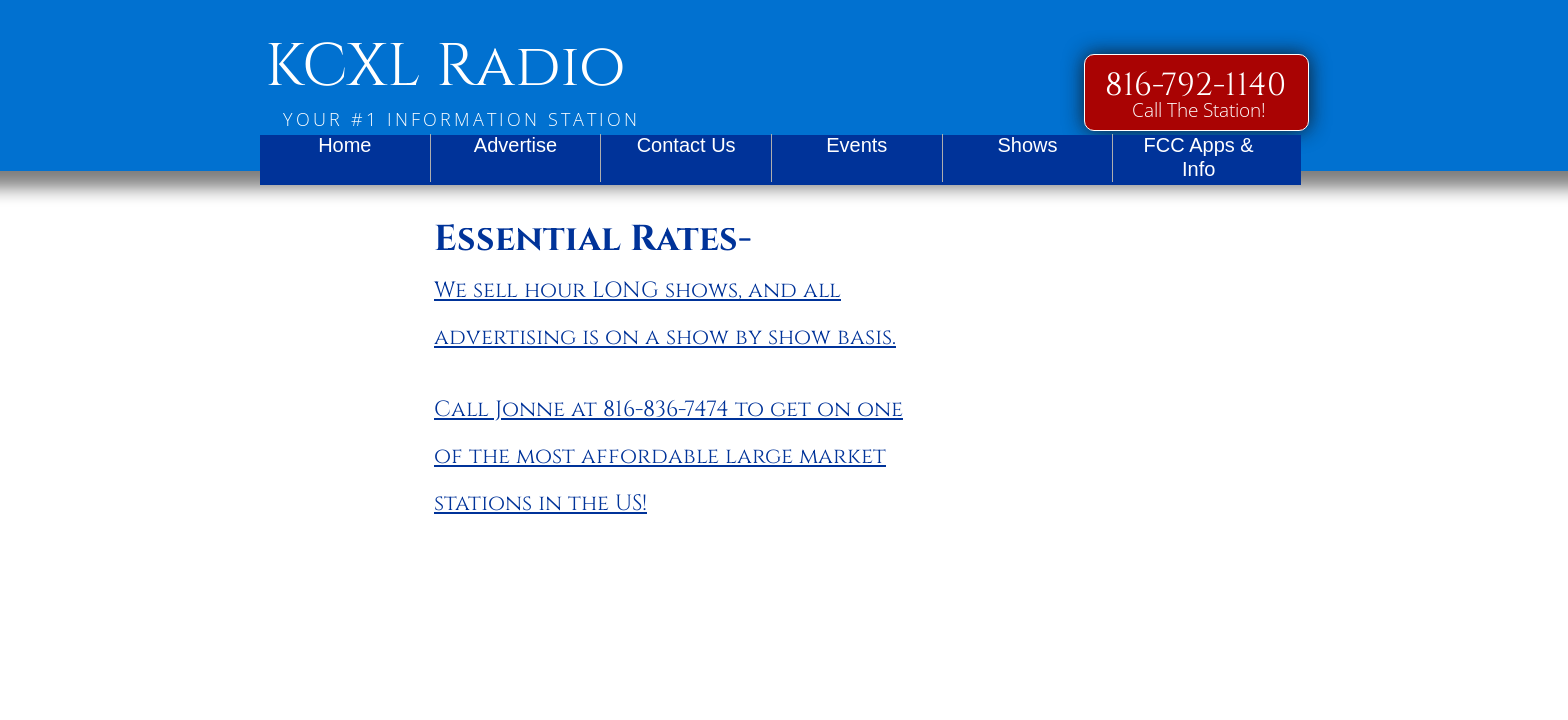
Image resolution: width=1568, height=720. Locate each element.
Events (856, 145)
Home (344, 145)
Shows (1027, 145)
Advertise (515, 145)
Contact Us (686, 145)
